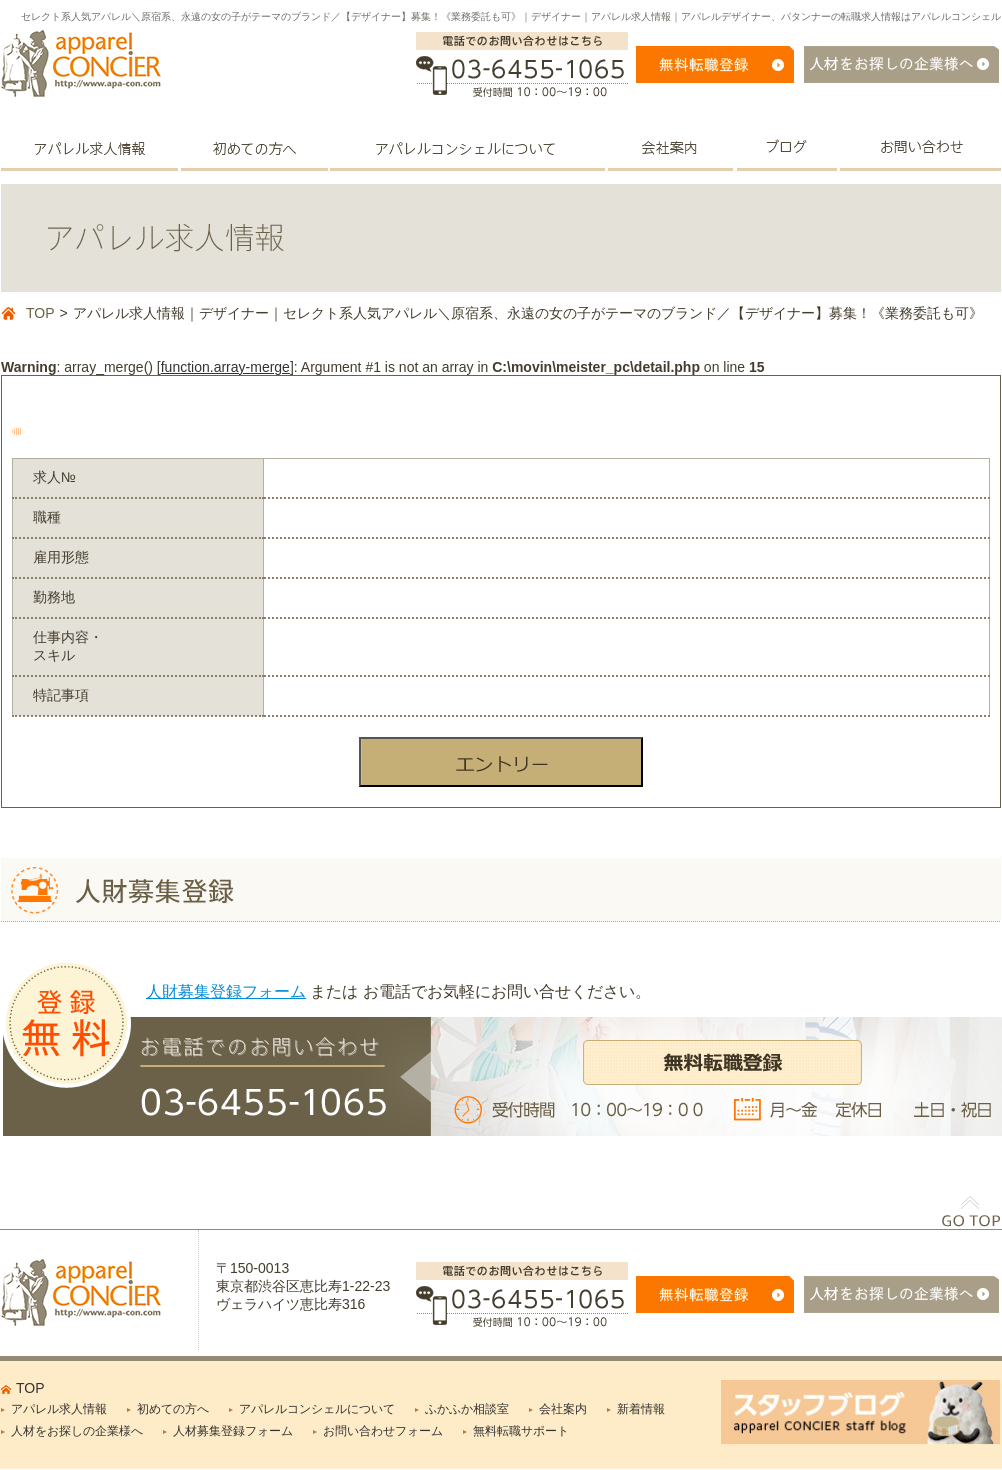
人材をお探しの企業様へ (77, 1431)
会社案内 (563, 1409)
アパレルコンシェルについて (317, 1409)
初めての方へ (173, 1409)
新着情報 (641, 1409)
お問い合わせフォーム (383, 1431)
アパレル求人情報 (59, 1409)
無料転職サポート (521, 1431)
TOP (40, 313)
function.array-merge (225, 367)
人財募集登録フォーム (226, 991)
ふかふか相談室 (467, 1409)
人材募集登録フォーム (233, 1431)
